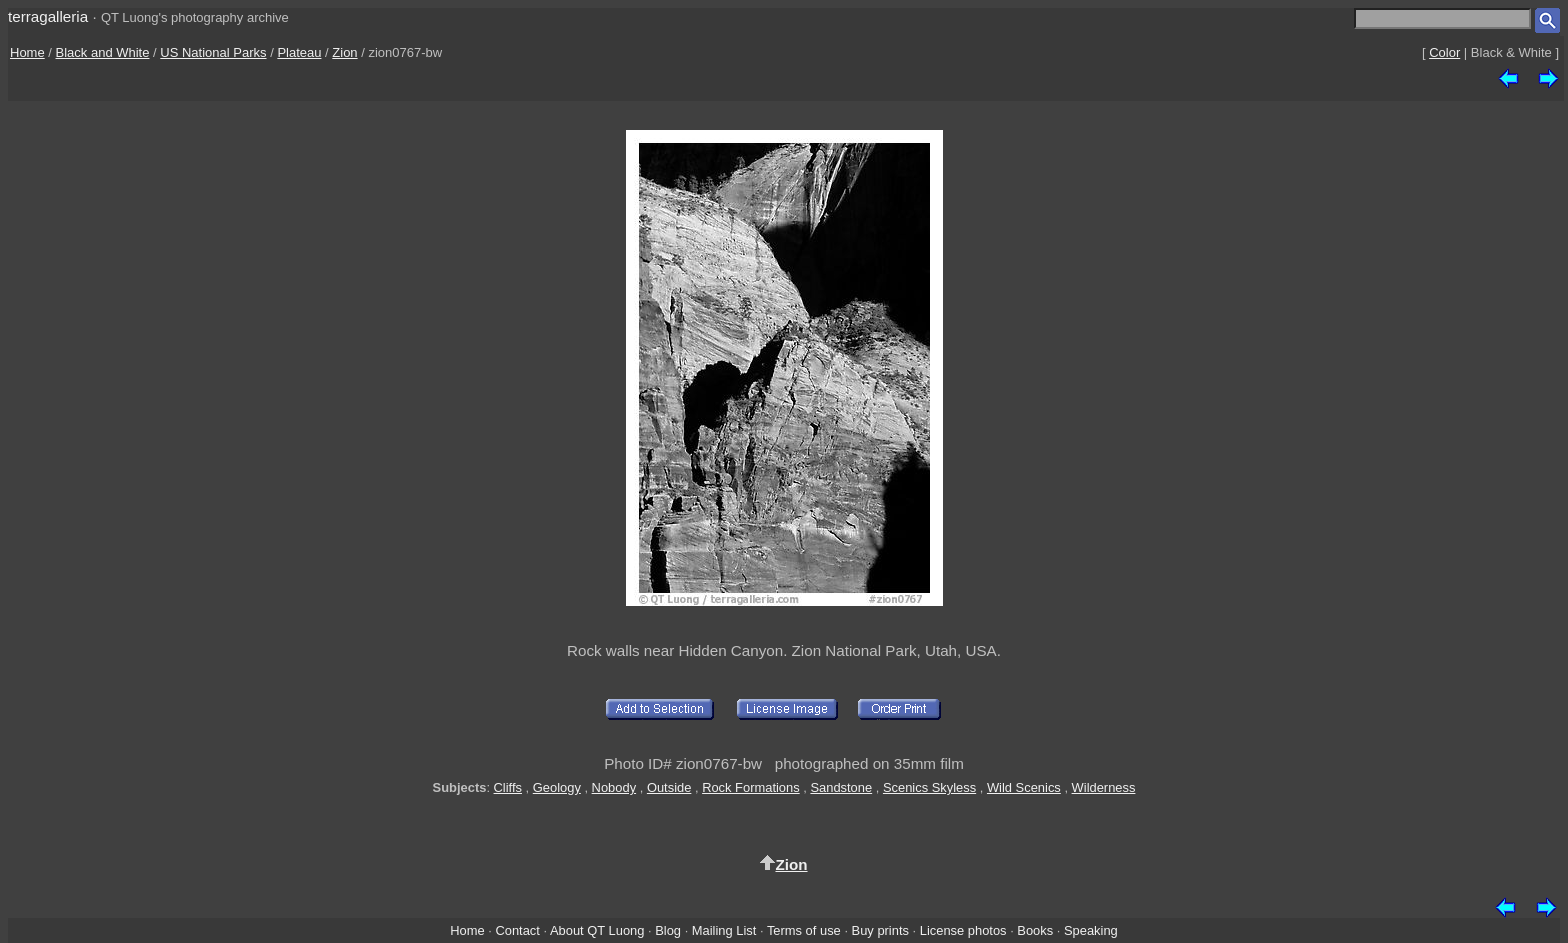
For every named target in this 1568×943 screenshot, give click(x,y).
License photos (963, 930)
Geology (557, 787)
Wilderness (1104, 787)
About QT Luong (597, 930)
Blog (668, 930)
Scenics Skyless (929, 787)
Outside (669, 787)
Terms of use (804, 930)
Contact (517, 930)
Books (1035, 930)
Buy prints (880, 930)
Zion (344, 52)
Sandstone (841, 787)
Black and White (103, 52)
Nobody (614, 787)
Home (27, 52)
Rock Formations (751, 787)
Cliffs (508, 787)
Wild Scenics (1024, 787)
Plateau (299, 52)
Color (1444, 52)
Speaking (1091, 930)
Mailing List (724, 930)
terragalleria (48, 16)
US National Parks (213, 52)
